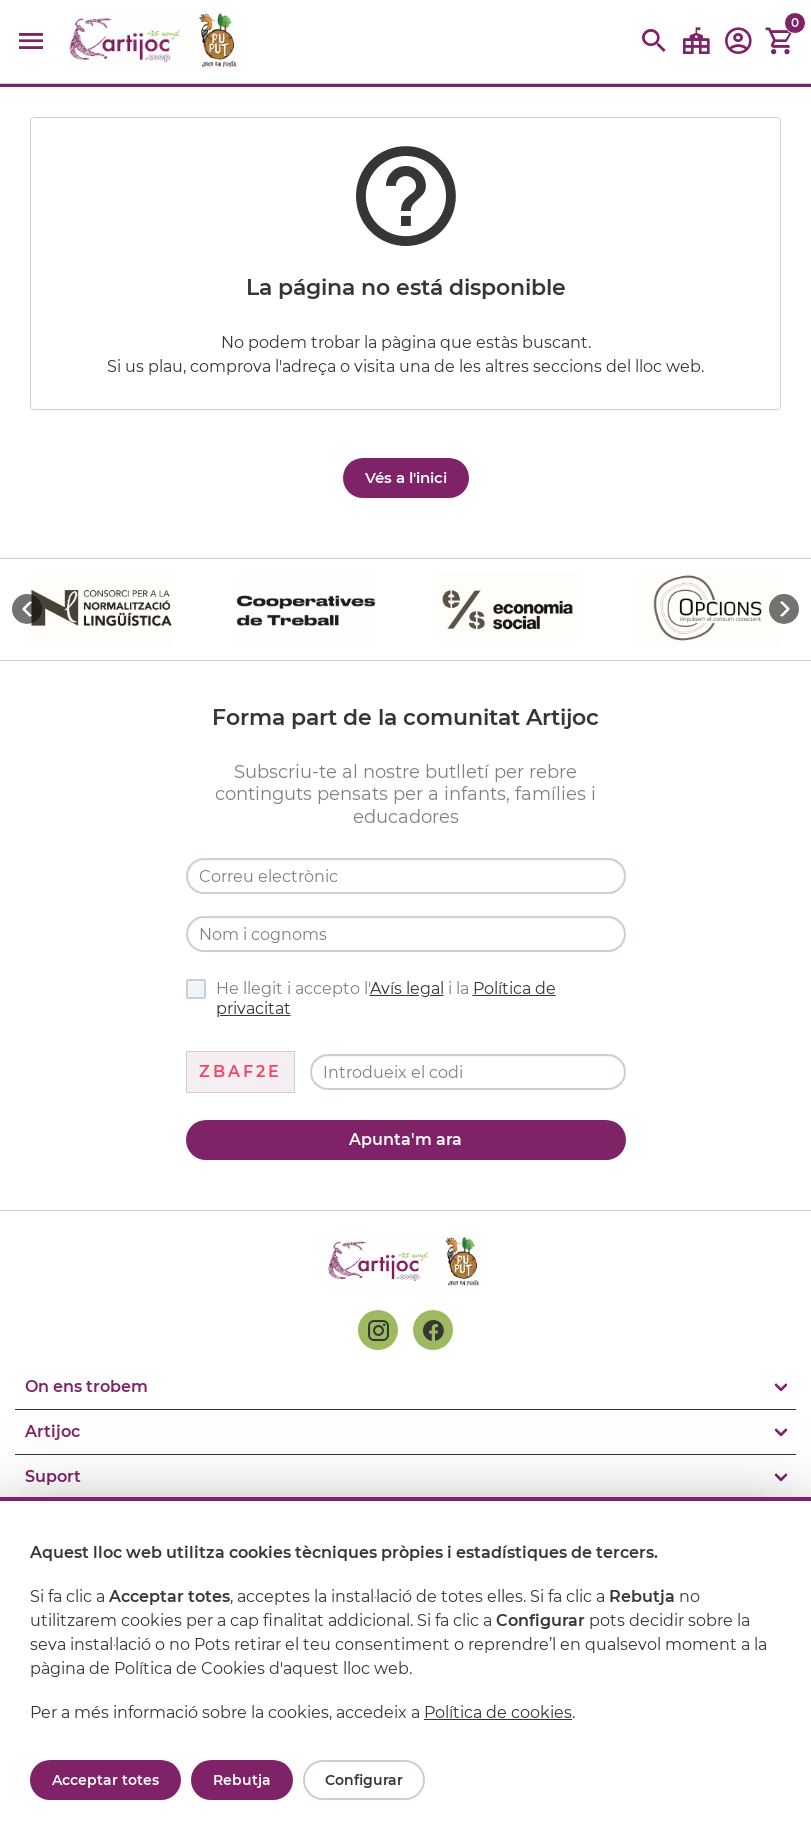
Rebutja (242, 1780)
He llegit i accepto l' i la (371, 998)
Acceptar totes (105, 1780)
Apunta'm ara (405, 1139)
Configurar (364, 1780)
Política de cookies (498, 1712)
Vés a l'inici (406, 477)
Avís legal (407, 988)
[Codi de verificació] (468, 1072)
